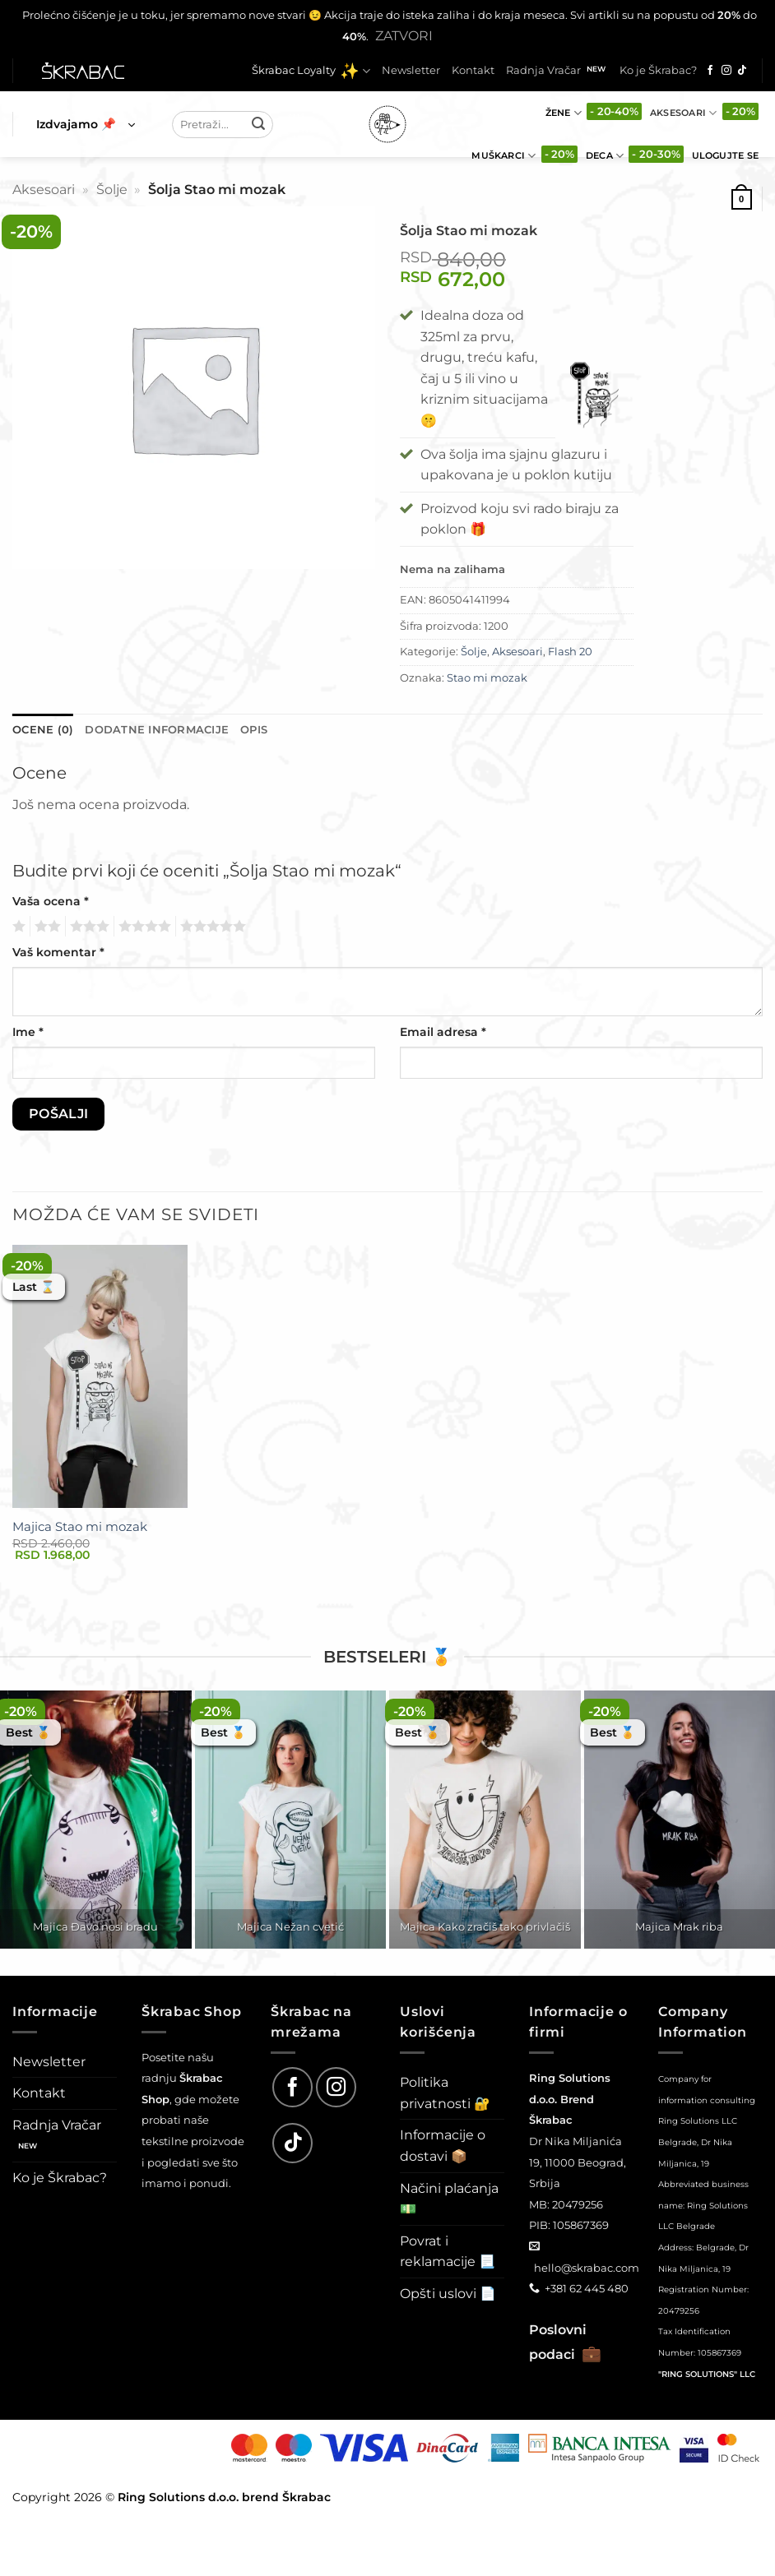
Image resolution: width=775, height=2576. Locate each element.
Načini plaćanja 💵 (449, 2199)
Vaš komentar (58, 952)
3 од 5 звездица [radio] (87, 926)
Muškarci (503, 156)
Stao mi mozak (487, 678)
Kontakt (473, 70)
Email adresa (443, 1031)
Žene (563, 113)
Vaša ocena (50, 901)
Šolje (112, 189)
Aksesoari (683, 113)
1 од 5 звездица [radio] (17, 926)
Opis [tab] (253, 730)
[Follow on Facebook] (710, 70)
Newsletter (411, 70)
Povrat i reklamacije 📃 (447, 2251)
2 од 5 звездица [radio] (45, 926)
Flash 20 (570, 651)
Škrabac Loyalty (311, 71)
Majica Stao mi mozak (79, 1526)
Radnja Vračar (543, 70)
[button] (85, 124)
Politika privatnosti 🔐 (445, 2092)
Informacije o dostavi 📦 (442, 2145)
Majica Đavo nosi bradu (95, 1926)
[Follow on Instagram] (726, 70)
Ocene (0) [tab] (42, 730)
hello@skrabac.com (586, 2267)
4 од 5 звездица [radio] (142, 926)
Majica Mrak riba (679, 1926)
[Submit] (258, 124)
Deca (605, 156)
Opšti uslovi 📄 (448, 2293)
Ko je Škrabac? (658, 70)
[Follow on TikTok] (742, 70)
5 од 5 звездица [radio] (210, 926)
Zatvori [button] (404, 36)
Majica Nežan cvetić (290, 1926)
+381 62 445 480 (587, 2288)
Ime (28, 1031)
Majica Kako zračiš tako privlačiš (485, 1926)
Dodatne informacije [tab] (157, 730)
